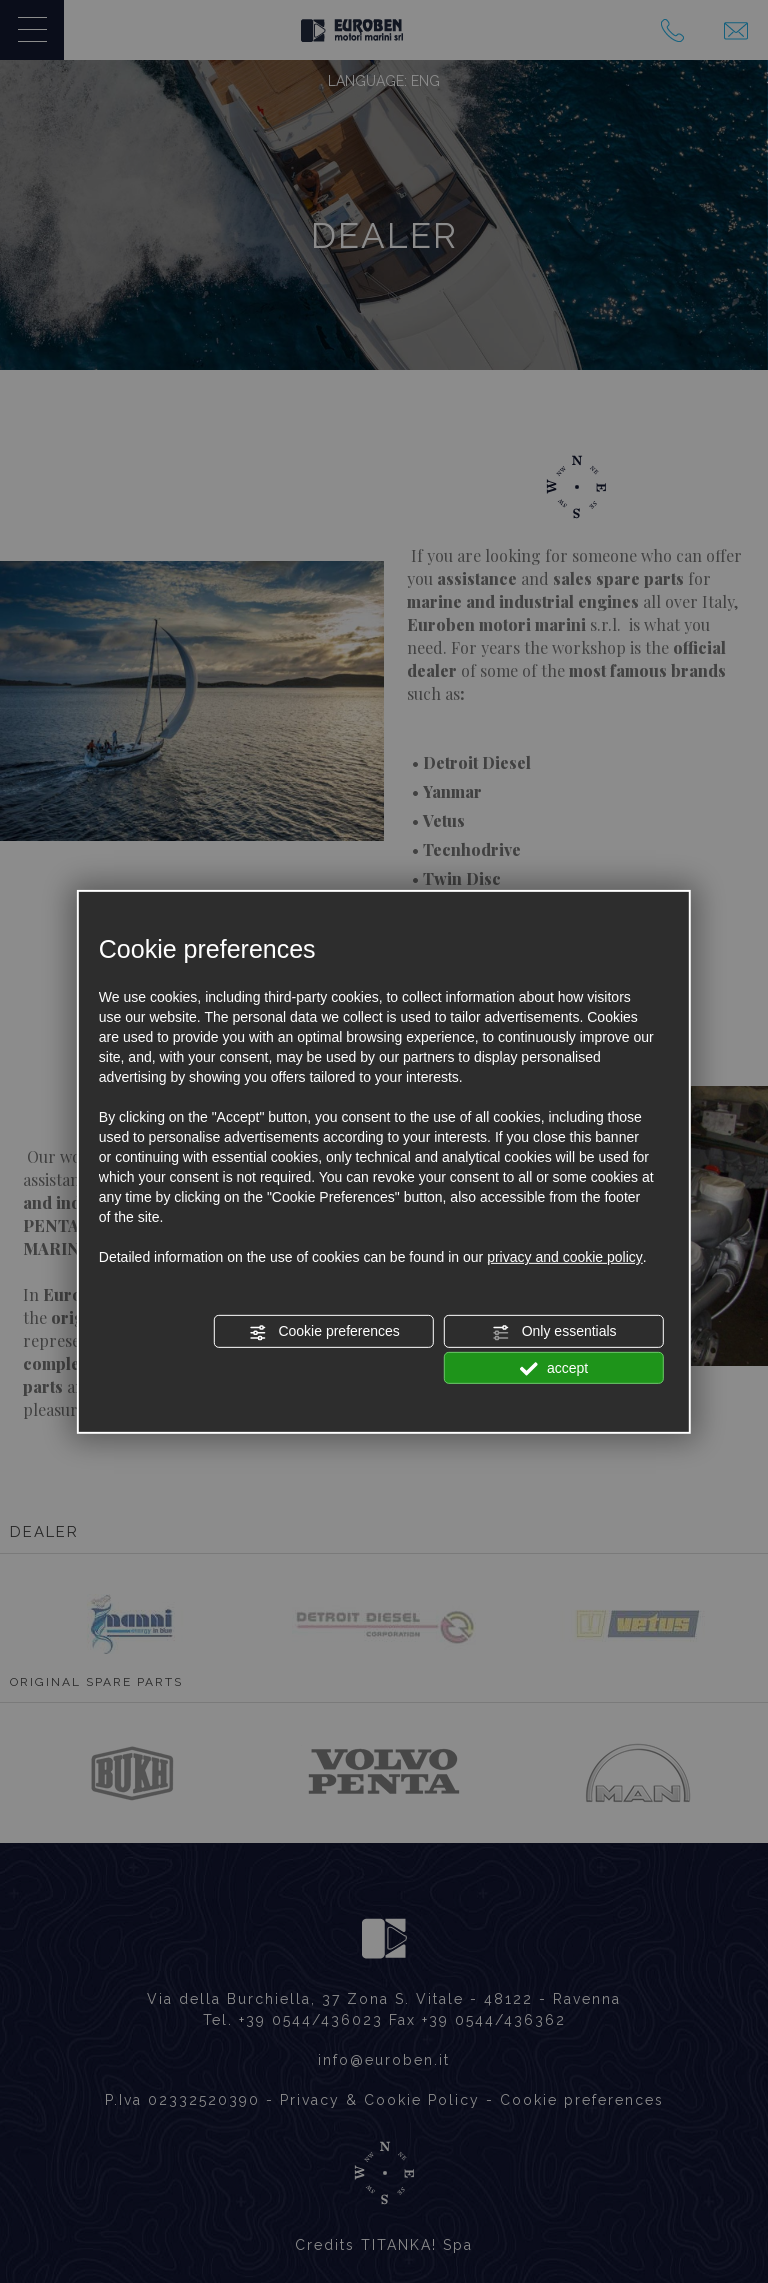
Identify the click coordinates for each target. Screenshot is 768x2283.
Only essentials (554, 1332)
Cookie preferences (324, 1332)
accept (554, 1368)
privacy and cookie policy (565, 1257)
